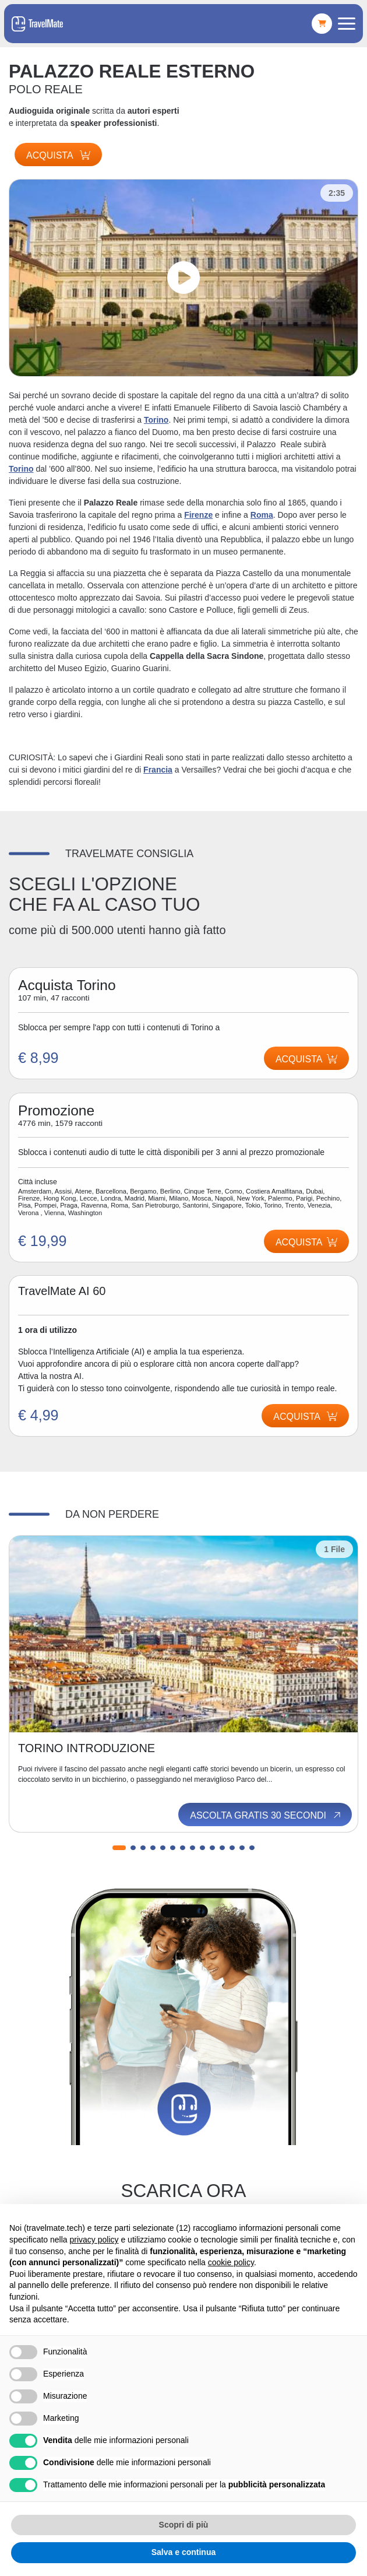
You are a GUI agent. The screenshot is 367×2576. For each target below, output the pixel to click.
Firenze (198, 515)
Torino (156, 419)
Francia (157, 769)
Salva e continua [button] (183, 2552)
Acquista (58, 155)
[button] (119, 1847)
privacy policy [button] (94, 2239)
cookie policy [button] (231, 2262)
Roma (261, 515)
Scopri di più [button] (184, 2524)
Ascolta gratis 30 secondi (266, 1815)
